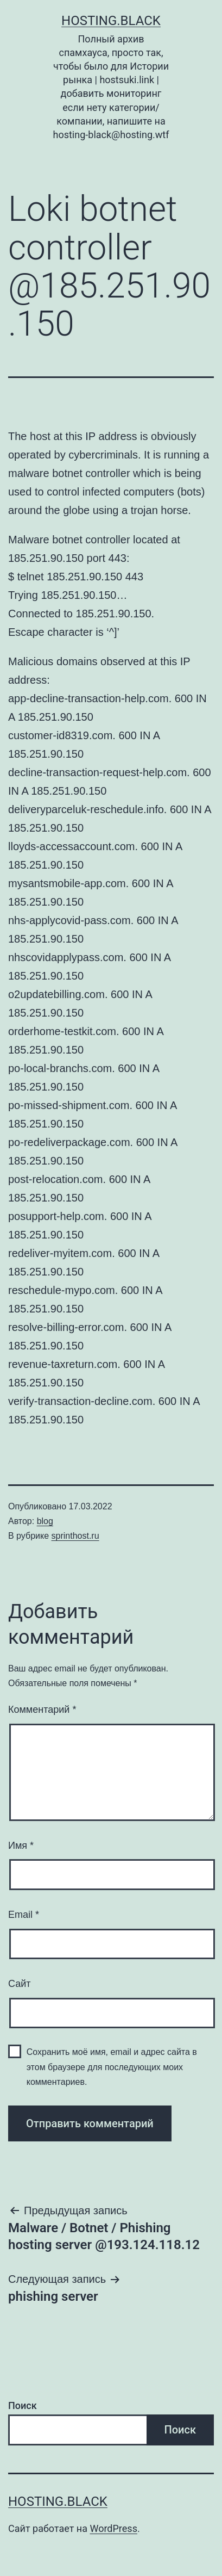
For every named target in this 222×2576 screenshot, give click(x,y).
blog (45, 1521)
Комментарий (42, 1709)
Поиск (22, 2405)
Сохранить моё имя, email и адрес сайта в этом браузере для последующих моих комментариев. (112, 2066)
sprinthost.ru (75, 1535)
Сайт (19, 1983)
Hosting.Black (111, 20)
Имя (21, 1845)
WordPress (113, 2528)
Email (23, 1914)
